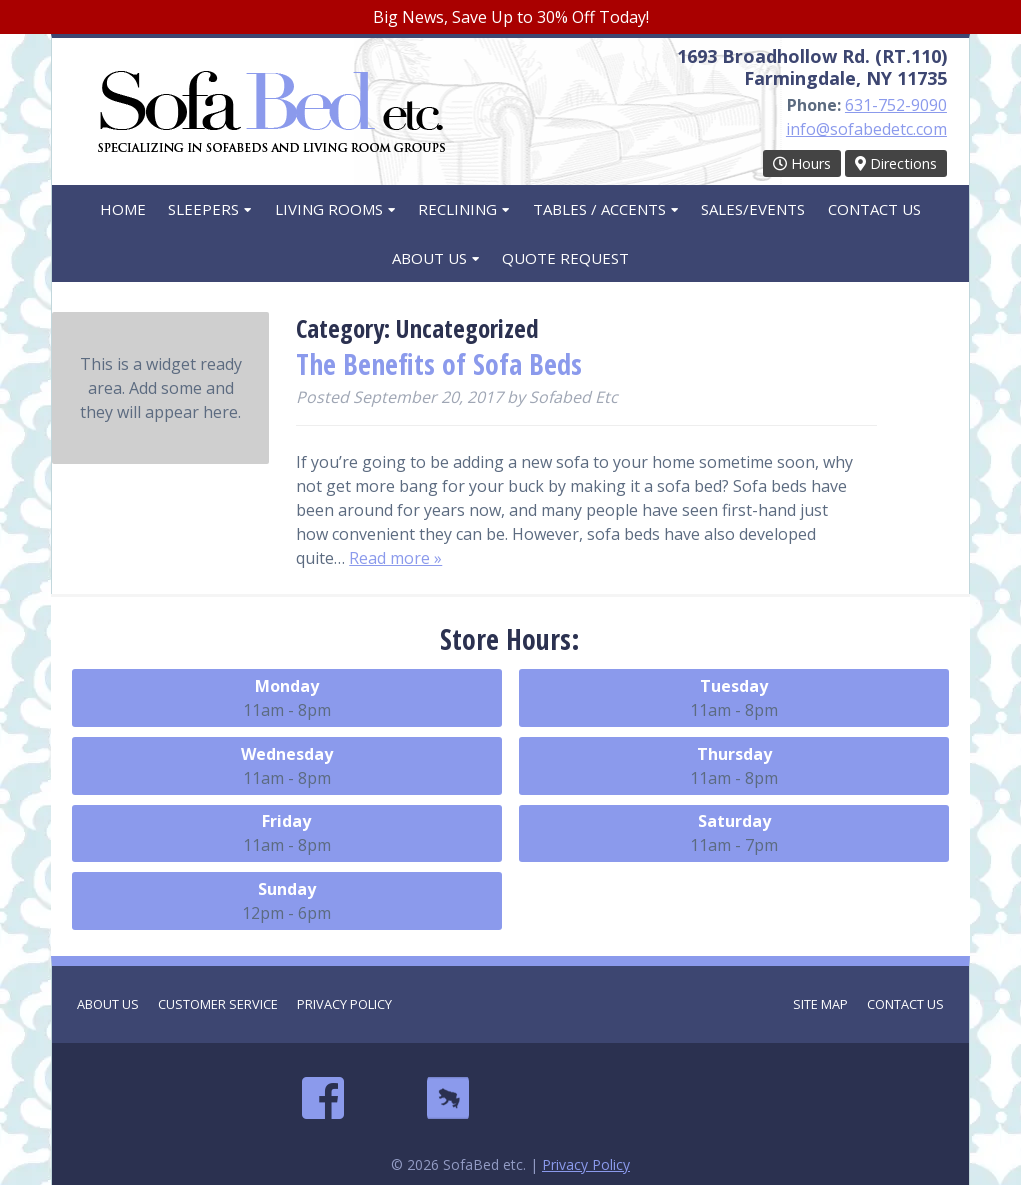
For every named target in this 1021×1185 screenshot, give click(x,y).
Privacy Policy (344, 1004)
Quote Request (565, 258)
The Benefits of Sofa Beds (439, 364)
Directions (896, 163)
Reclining (457, 209)
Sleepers (203, 209)
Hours (802, 163)
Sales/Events (753, 209)
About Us (429, 258)
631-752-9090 (896, 105)
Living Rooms (329, 209)
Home (123, 209)
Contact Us (874, 209)
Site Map (820, 1004)
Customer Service (218, 1004)
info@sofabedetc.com (866, 129)
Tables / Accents (599, 209)
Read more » (395, 558)
